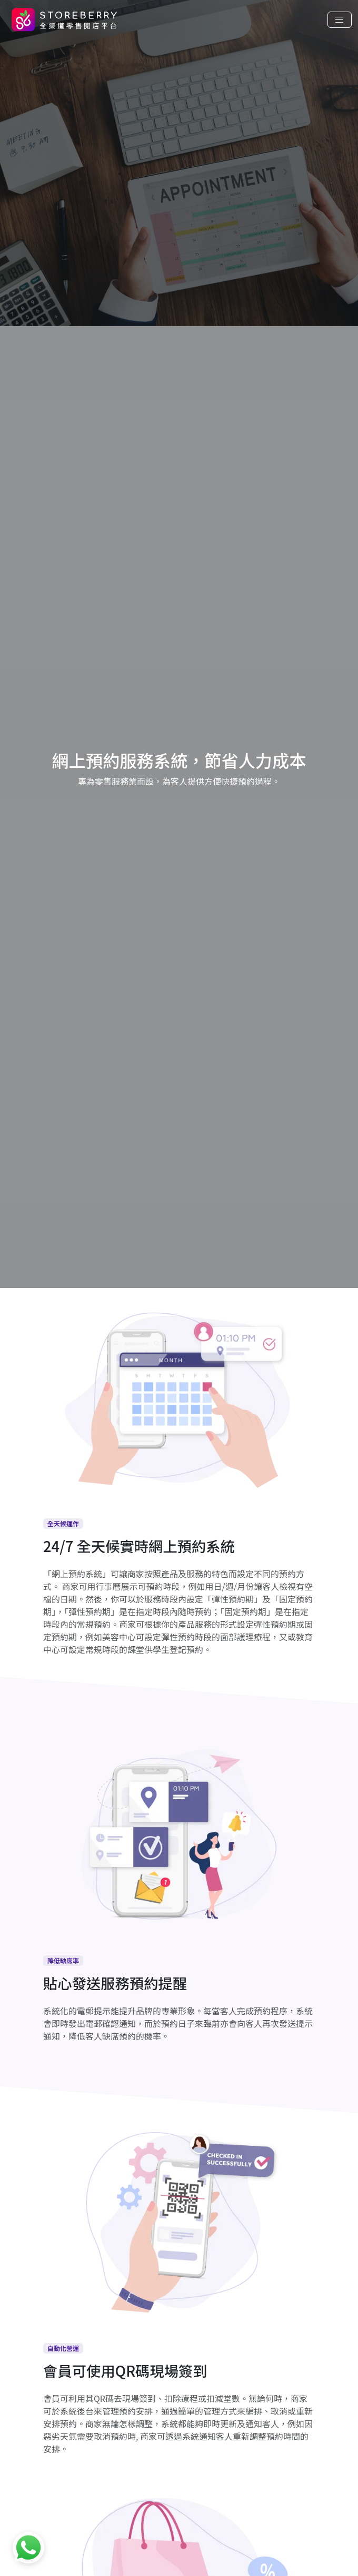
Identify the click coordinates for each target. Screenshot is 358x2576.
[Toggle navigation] (339, 20)
